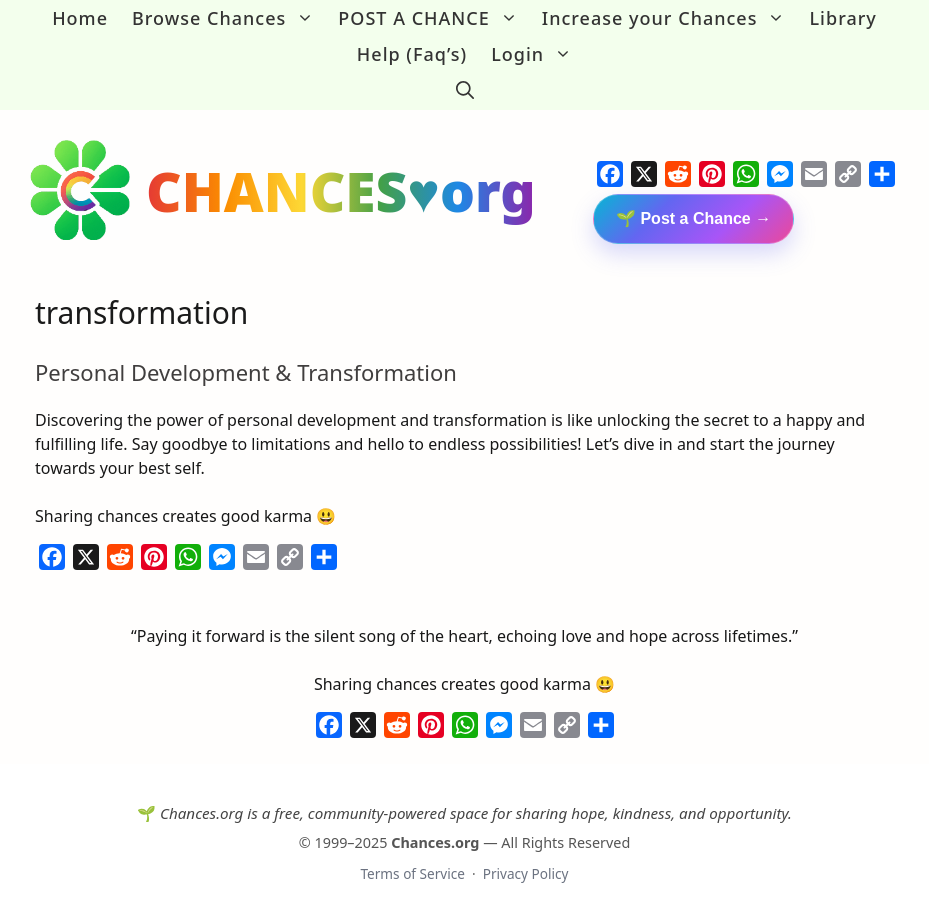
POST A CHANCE (434, 18)
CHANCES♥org (341, 188)
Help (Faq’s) (412, 54)
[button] (465, 90)
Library (842, 18)
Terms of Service (412, 871)
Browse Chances (229, 18)
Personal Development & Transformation (246, 370)
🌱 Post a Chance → (693, 216)
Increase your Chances (670, 18)
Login (537, 54)
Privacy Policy (526, 871)
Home (80, 18)
